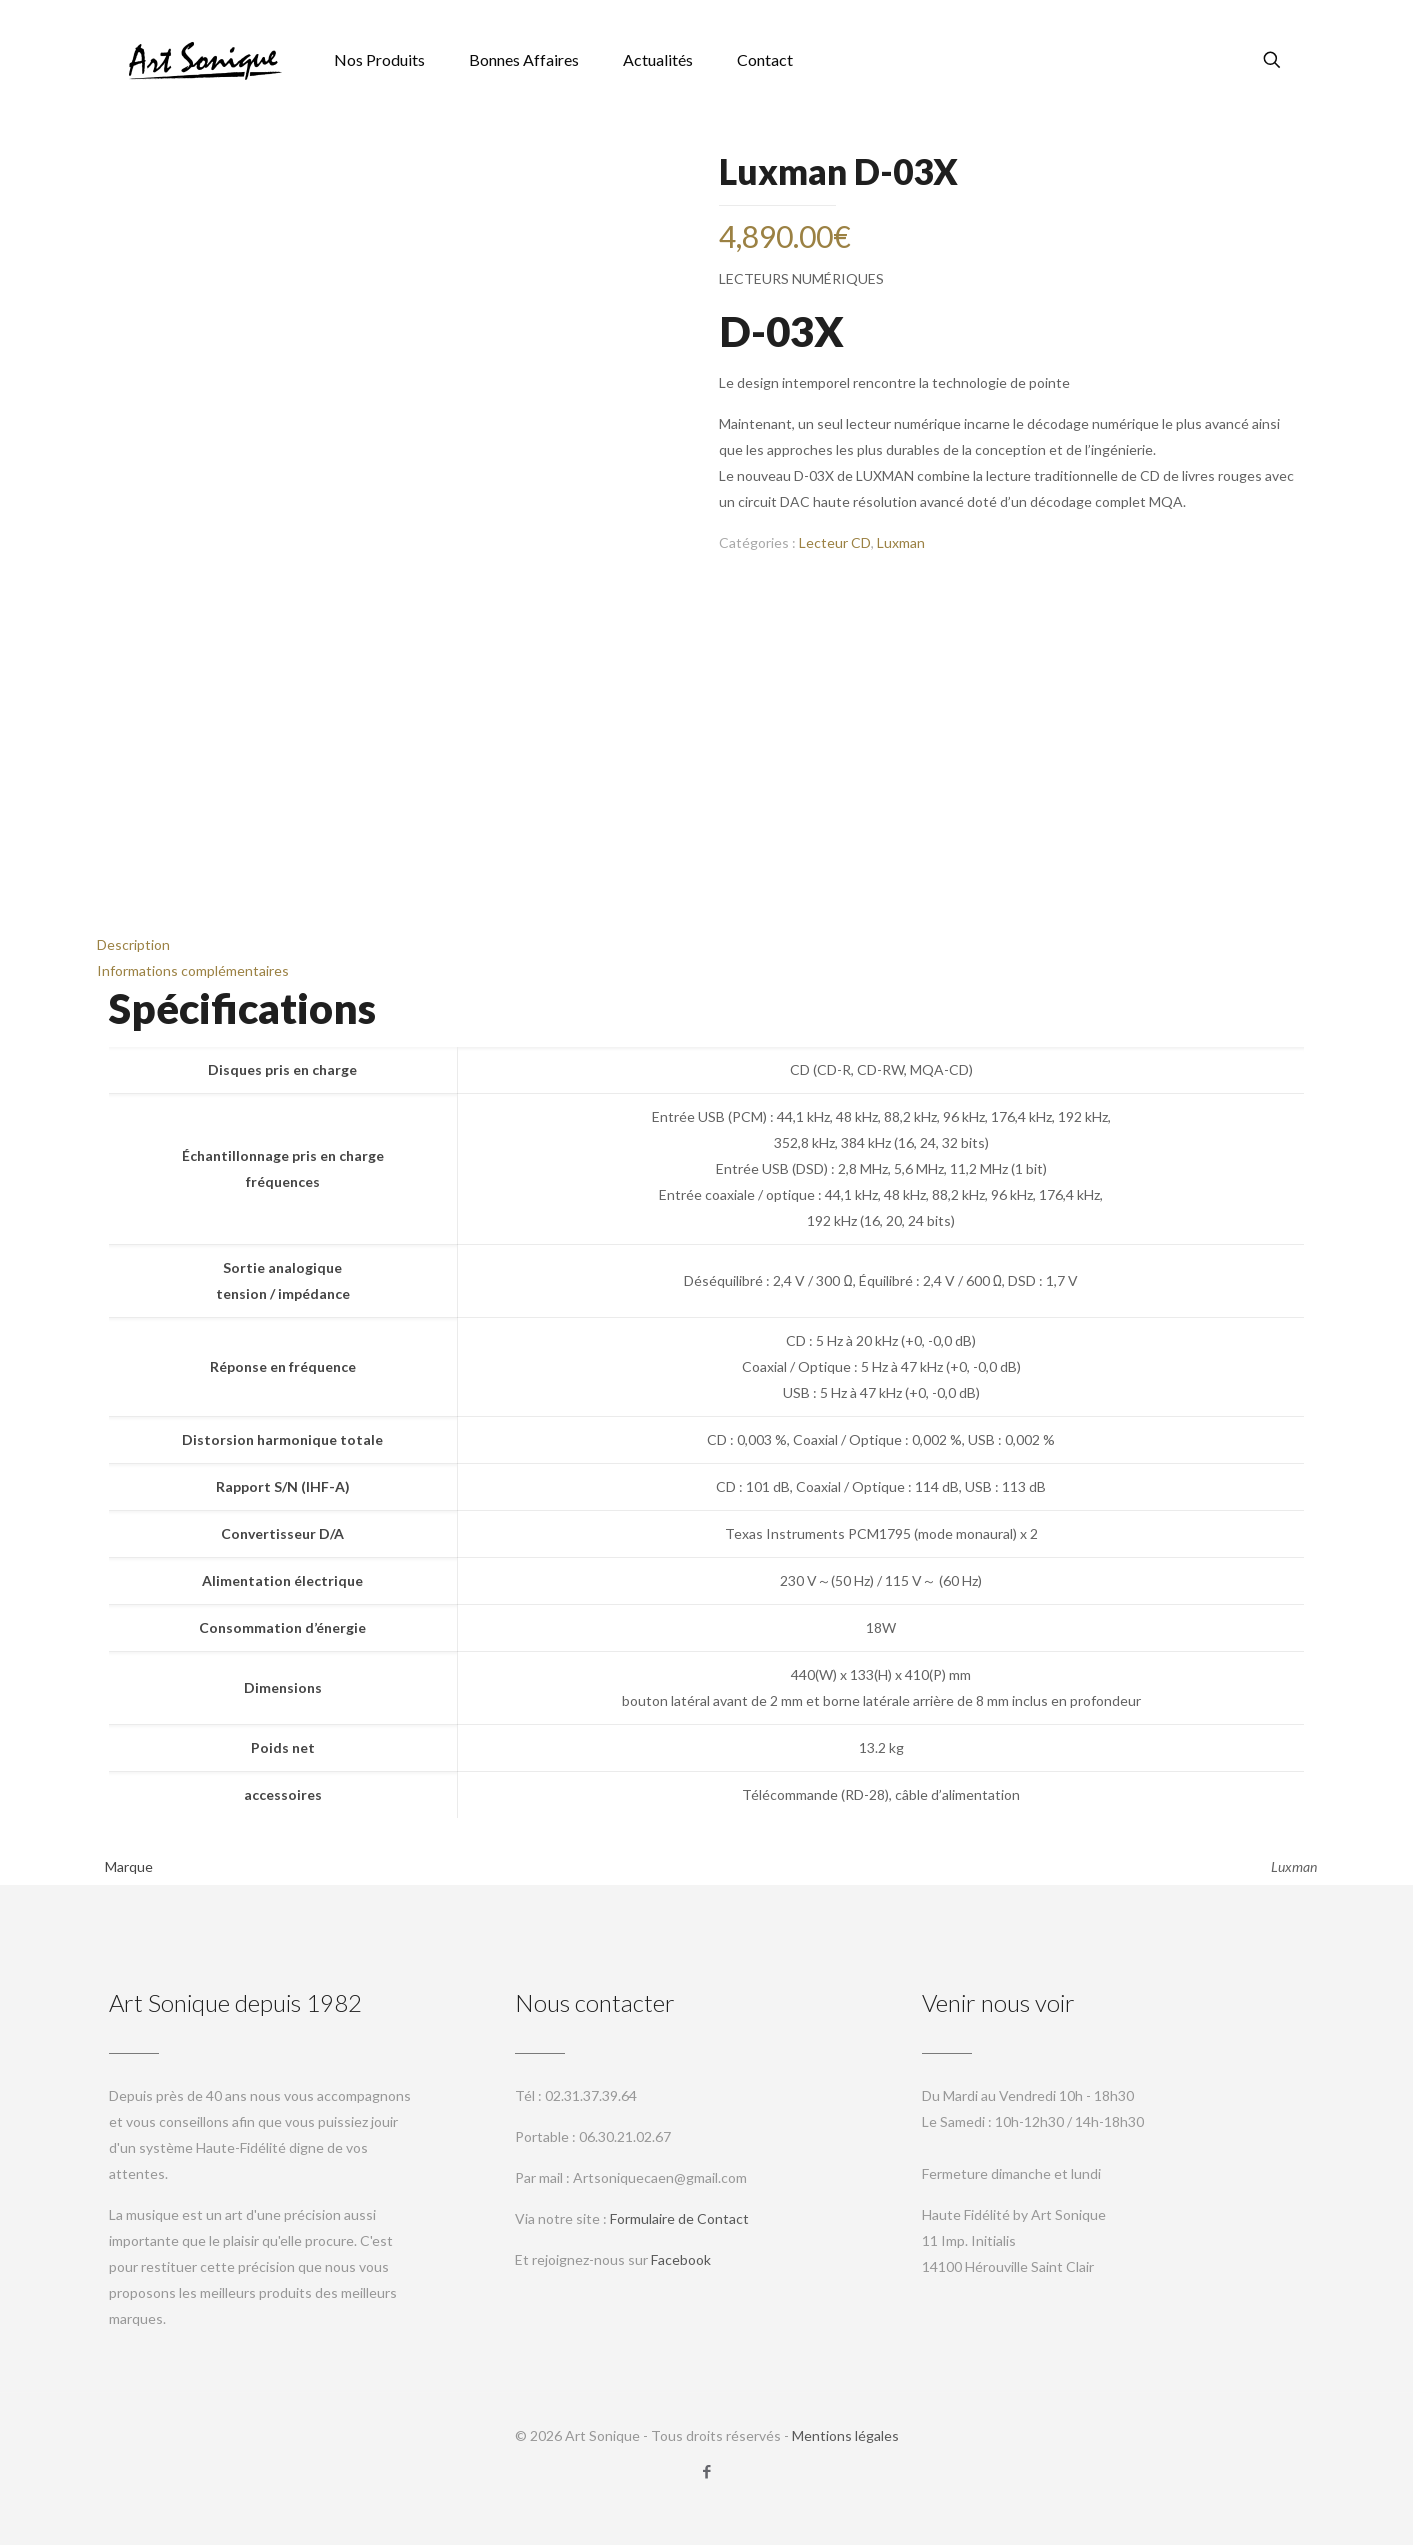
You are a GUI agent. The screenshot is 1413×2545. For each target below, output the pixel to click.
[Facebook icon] (706, 2471)
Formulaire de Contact (679, 2218)
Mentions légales (845, 2435)
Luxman (901, 542)
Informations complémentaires (193, 970)
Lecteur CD (835, 542)
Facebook (681, 2259)
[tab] (707, 945)
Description (133, 944)
